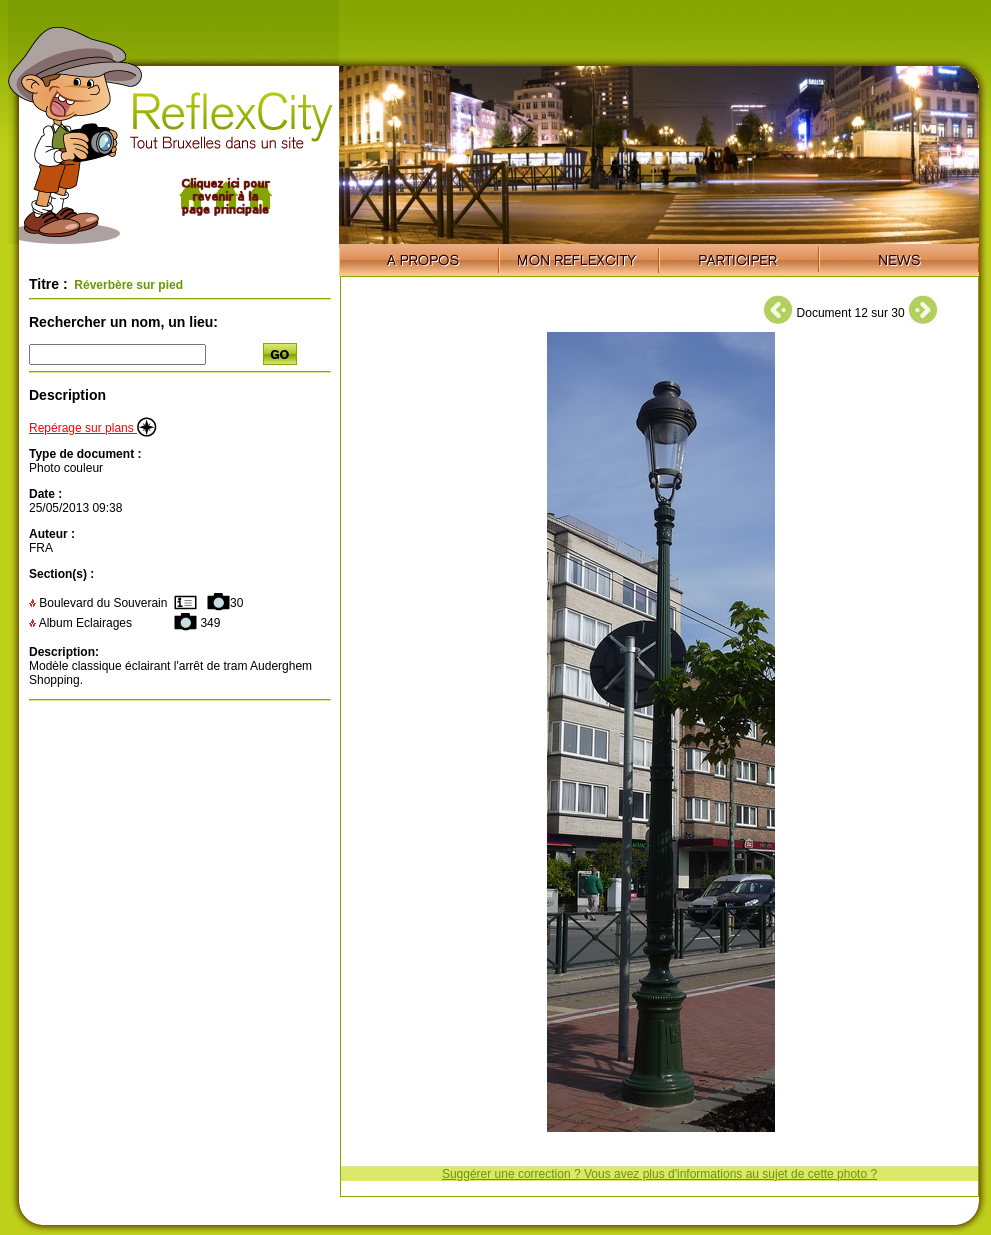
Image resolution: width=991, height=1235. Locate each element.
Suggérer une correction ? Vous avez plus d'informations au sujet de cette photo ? (659, 1174)
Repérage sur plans (93, 428)
